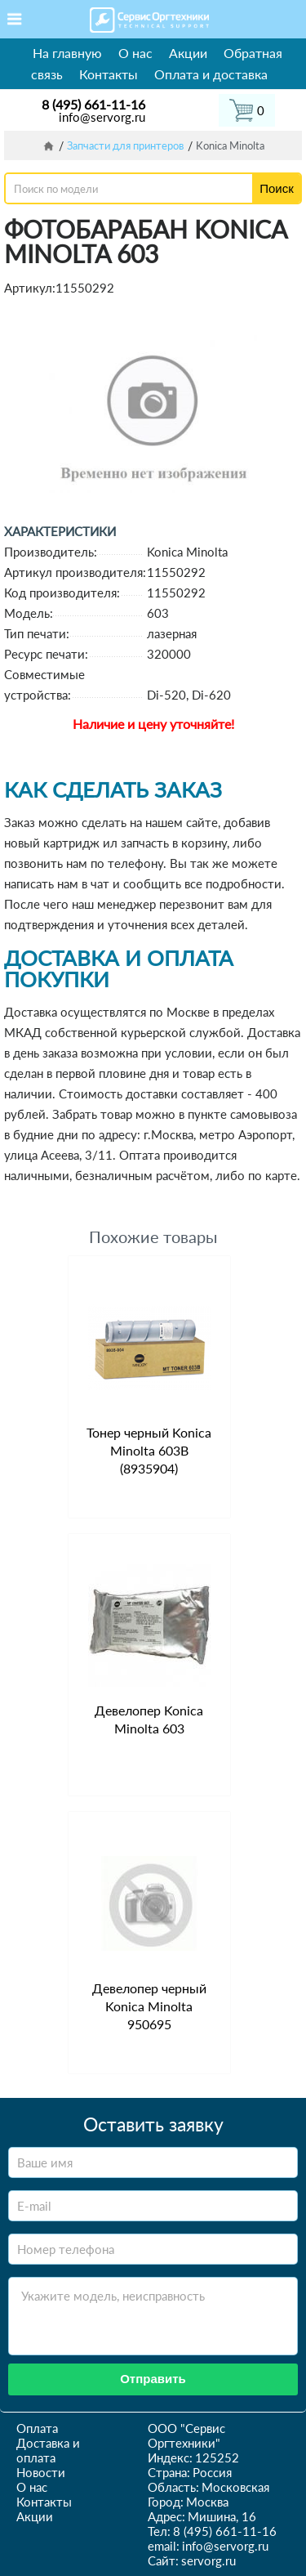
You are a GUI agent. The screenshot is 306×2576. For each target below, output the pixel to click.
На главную (67, 52)
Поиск (276, 188)
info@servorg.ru (102, 117)
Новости (40, 2472)
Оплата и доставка (211, 74)
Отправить (153, 2379)
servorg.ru (208, 2560)
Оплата (37, 2428)
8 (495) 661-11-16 (93, 104)
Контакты (108, 74)
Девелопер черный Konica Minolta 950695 (149, 2006)
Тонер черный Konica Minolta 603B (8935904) (148, 1450)
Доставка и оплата (48, 2450)
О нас (135, 52)
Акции (188, 52)
